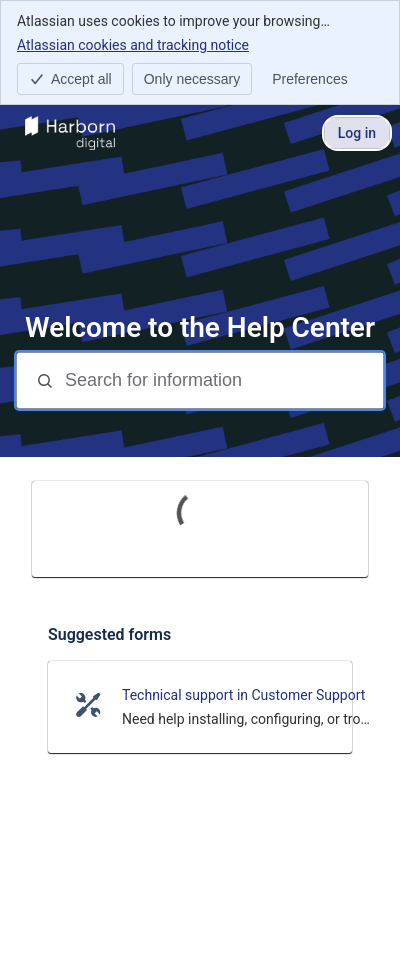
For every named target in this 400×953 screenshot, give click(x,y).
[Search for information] (222, 380)
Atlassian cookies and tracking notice (133, 44)
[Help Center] (70, 133)
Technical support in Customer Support (243, 695)
